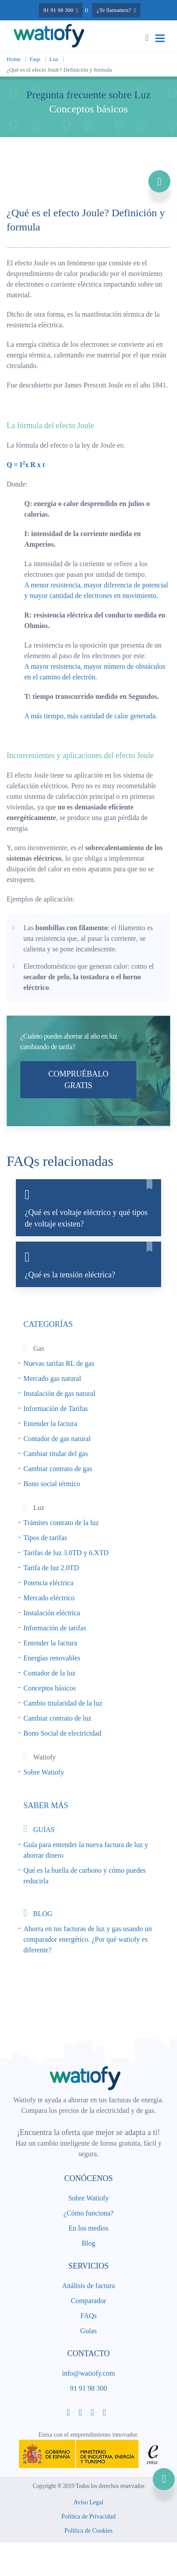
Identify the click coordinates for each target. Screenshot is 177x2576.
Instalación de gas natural (59, 1393)
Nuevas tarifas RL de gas (58, 1363)
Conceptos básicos (49, 1688)
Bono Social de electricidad (62, 1733)
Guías (88, 2330)
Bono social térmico (51, 1483)
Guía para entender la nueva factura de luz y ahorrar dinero (85, 1850)
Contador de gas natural (56, 1438)
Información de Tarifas (55, 1408)
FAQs (88, 2315)
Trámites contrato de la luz (61, 1522)
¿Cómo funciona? (88, 2213)
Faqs (35, 59)
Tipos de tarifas (45, 1537)
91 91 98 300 (88, 2388)
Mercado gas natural (52, 1378)
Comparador (88, 2300)
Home (14, 59)
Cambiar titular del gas (55, 1453)
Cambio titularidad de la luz (62, 1703)
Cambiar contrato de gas (57, 1468)
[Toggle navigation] (160, 38)
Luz (53, 59)
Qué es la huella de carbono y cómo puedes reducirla (84, 1876)
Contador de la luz (49, 1673)
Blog (88, 2243)
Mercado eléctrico (49, 1598)
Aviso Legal (89, 2502)
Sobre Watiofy (43, 1772)
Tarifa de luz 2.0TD (51, 1568)
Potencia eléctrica (48, 1583)
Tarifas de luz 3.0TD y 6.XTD (66, 1552)
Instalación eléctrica (51, 1613)
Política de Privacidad (88, 2517)
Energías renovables (51, 1658)
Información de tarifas (54, 1628)
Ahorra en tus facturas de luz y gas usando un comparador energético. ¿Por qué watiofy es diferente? (87, 1939)
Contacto (88, 2353)
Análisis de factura (88, 2285)
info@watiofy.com (88, 2373)
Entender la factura (50, 1423)
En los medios (88, 2228)
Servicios (88, 2266)
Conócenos (88, 2178)
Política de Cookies (88, 2531)
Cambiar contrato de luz (57, 1718)
